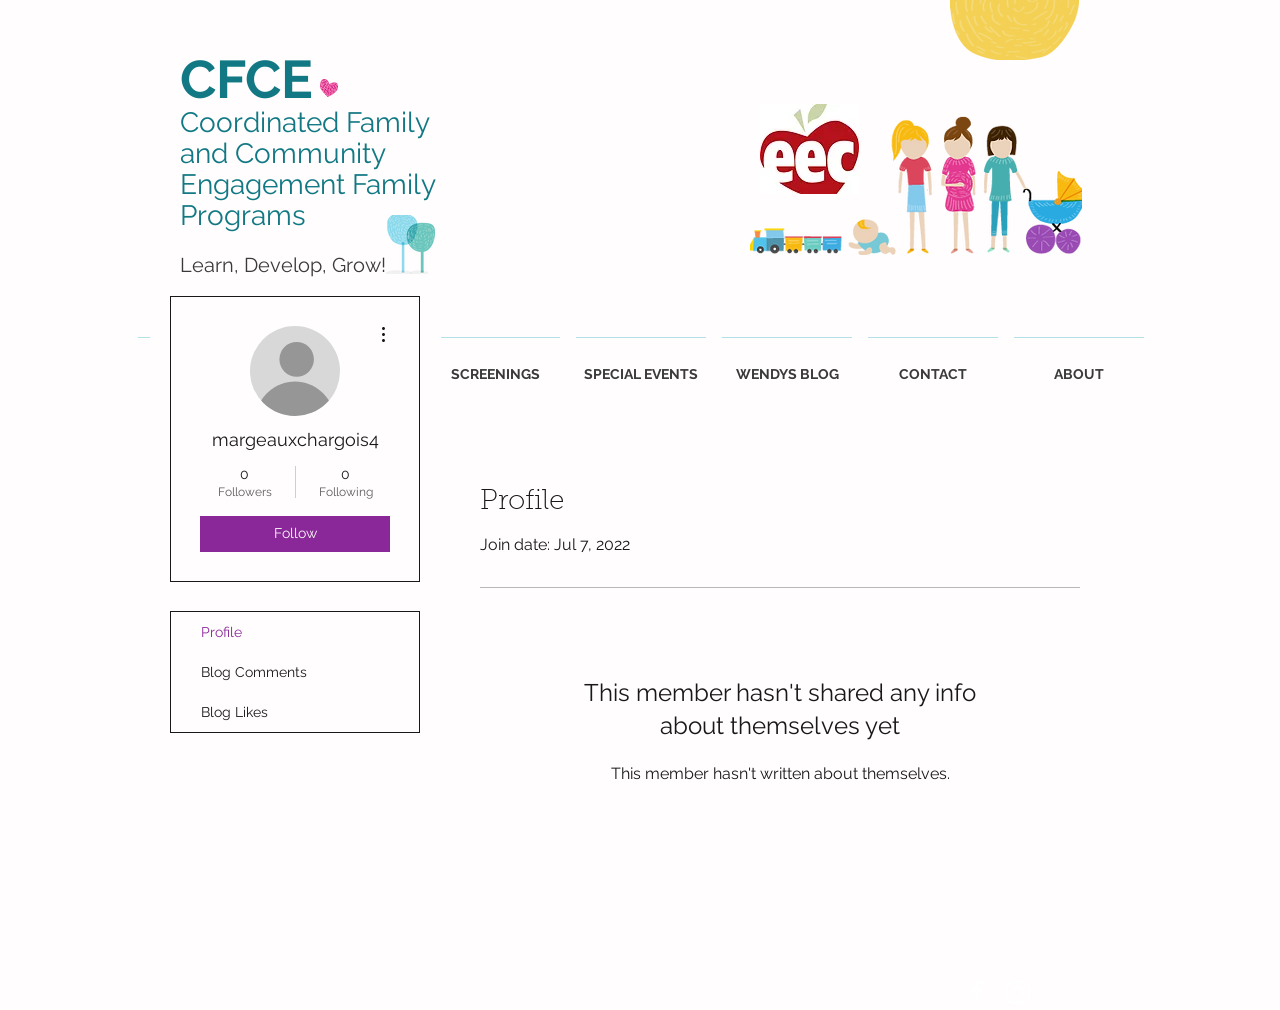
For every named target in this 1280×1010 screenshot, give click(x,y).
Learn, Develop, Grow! (283, 265)
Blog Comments (254, 672)
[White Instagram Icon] (1018, 992)
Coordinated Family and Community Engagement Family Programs (307, 168)
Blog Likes (234, 712)
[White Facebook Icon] (976, 992)
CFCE (246, 79)
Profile (221, 632)
